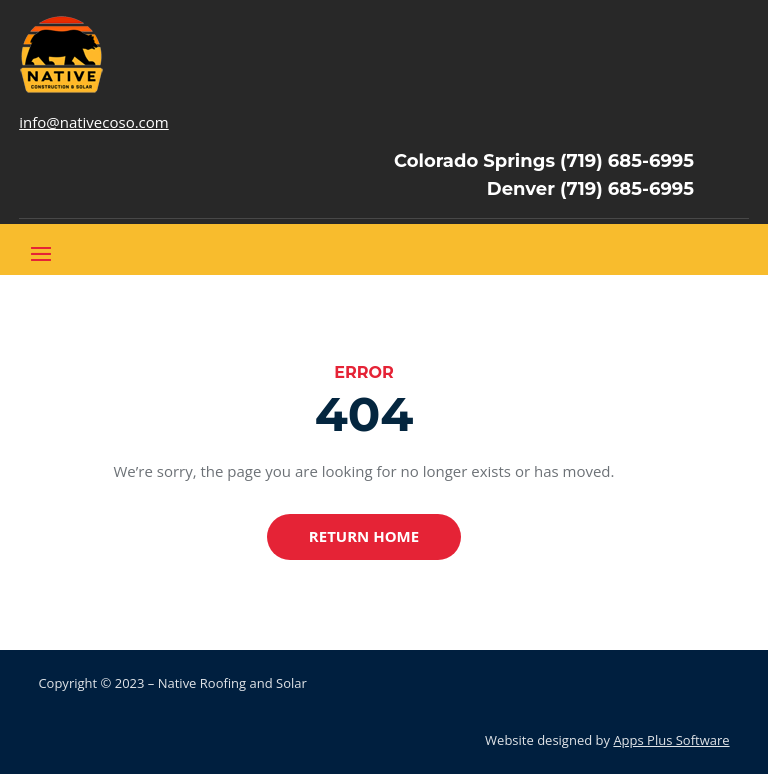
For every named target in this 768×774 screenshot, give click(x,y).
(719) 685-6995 (627, 161)
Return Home (364, 536)
